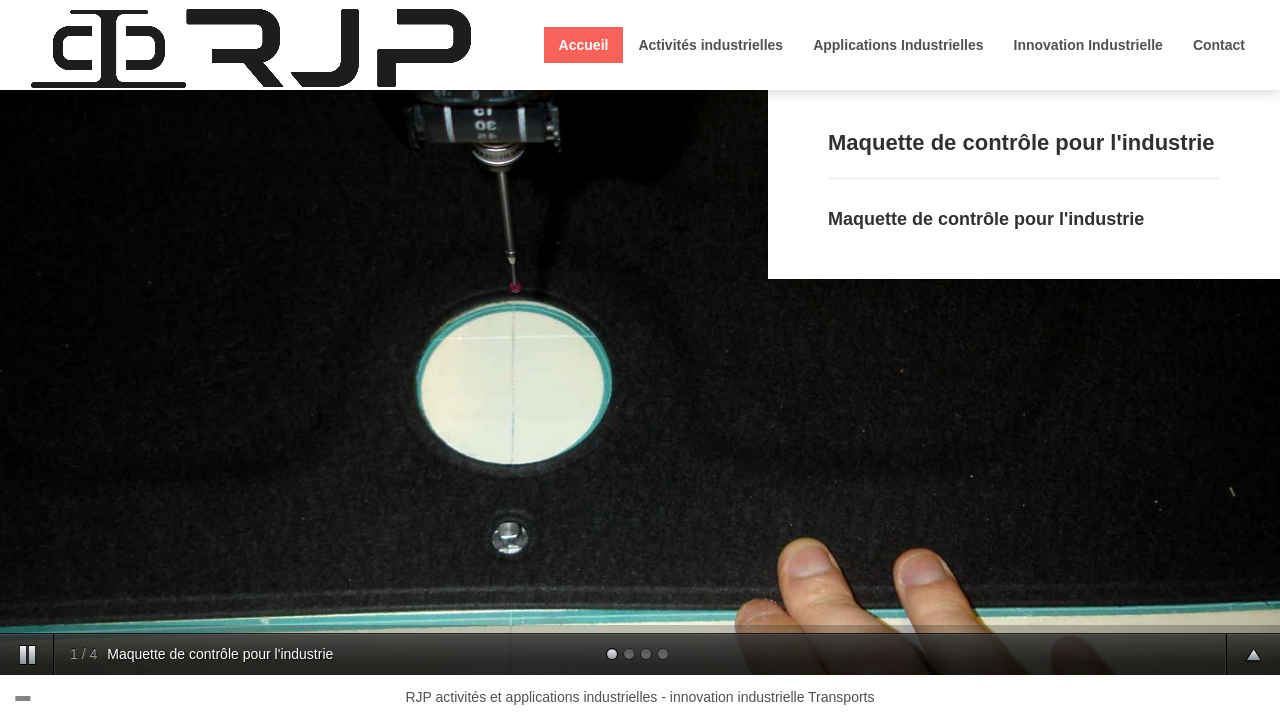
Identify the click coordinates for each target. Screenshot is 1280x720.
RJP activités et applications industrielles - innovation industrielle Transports (640, 697)
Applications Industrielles (898, 45)
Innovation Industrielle (1088, 45)
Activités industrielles (710, 45)
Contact (1219, 45)
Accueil (584, 45)
